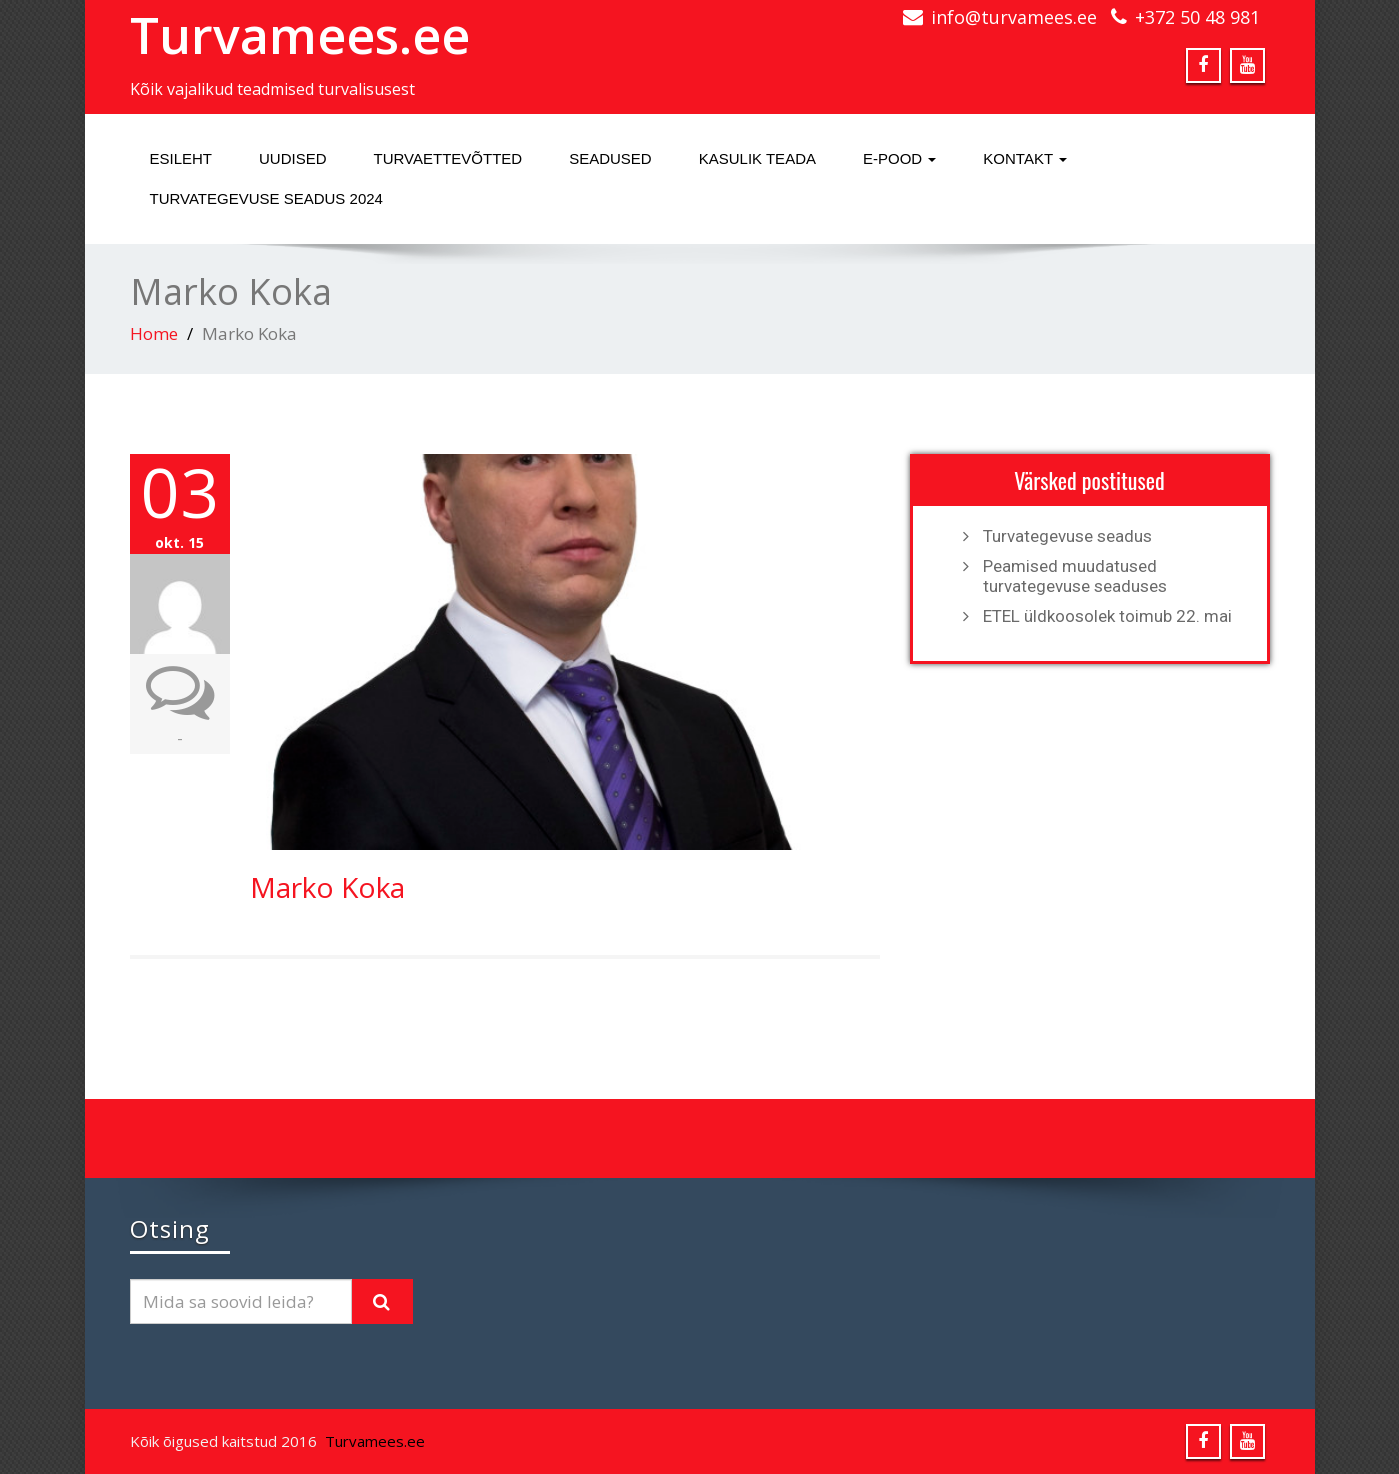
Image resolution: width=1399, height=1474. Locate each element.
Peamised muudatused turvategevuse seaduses (1075, 576)
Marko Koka (327, 887)
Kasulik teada (757, 158)
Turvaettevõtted (448, 158)
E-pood (899, 158)
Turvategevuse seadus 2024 (266, 198)
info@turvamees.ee (1014, 17)
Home (154, 333)
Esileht (181, 158)
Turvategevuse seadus (1067, 536)
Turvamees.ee (300, 35)
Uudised (293, 158)
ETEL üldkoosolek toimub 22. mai (1107, 616)
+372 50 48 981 (1197, 17)
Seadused (610, 158)
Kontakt (1025, 158)
